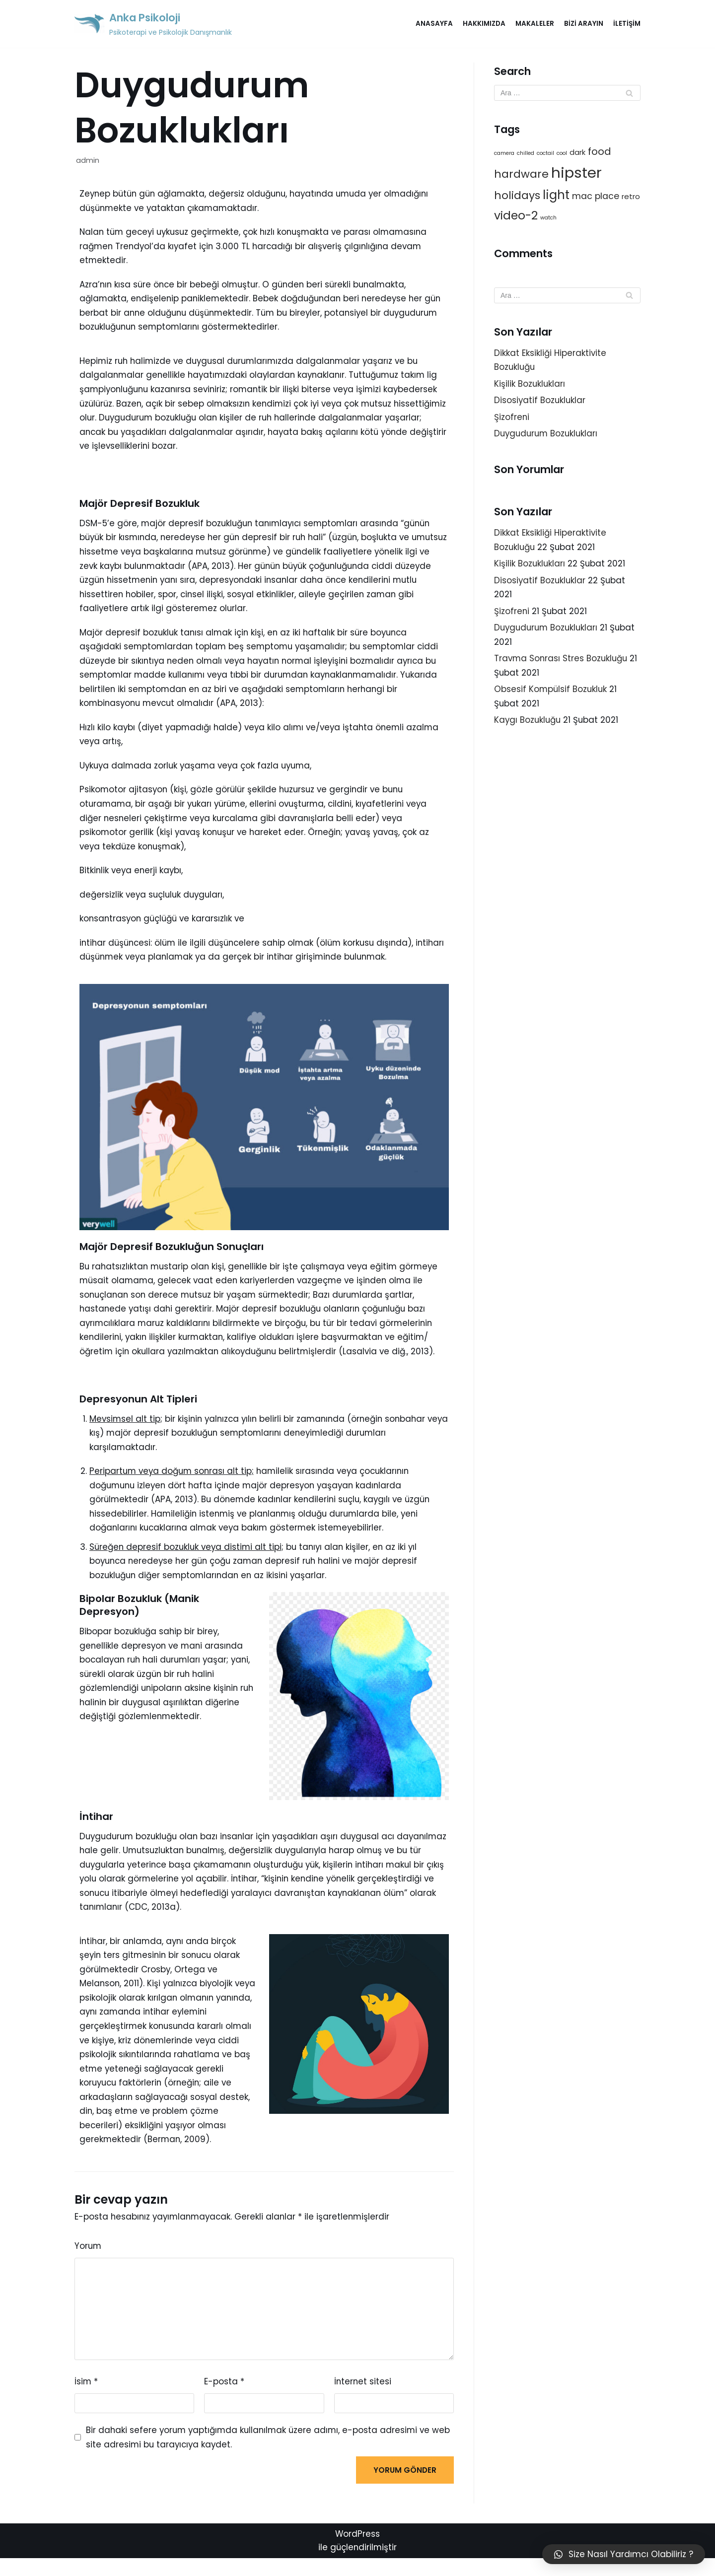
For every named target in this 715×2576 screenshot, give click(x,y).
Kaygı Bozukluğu (528, 725)
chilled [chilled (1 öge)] (525, 153)
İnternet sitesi (363, 2397)
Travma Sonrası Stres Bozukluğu (562, 663)
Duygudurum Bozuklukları (547, 436)
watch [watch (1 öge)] (548, 218)
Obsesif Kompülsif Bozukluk (551, 694)
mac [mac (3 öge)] (582, 197)
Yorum (88, 2261)
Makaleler (534, 23)
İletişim (627, 23)
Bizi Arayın (583, 23)
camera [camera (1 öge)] (504, 153)
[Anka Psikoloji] (155, 24)
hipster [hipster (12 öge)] (576, 173)
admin (87, 160)
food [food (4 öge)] (599, 152)
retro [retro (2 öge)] (631, 197)
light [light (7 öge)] (556, 196)
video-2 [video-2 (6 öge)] (516, 216)
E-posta (224, 2397)
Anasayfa (434, 23)
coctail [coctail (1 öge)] (545, 153)
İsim (86, 2397)
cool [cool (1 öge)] (562, 153)
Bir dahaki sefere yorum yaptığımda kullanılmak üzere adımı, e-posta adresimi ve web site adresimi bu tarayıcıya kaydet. (261, 2453)
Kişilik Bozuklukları (530, 385)
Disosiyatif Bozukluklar (540, 402)
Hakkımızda (484, 23)
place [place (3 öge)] (607, 197)
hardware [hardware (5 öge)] (521, 174)
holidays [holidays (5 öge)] (517, 196)
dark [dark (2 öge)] (577, 152)
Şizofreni (512, 419)
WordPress (357, 2552)
